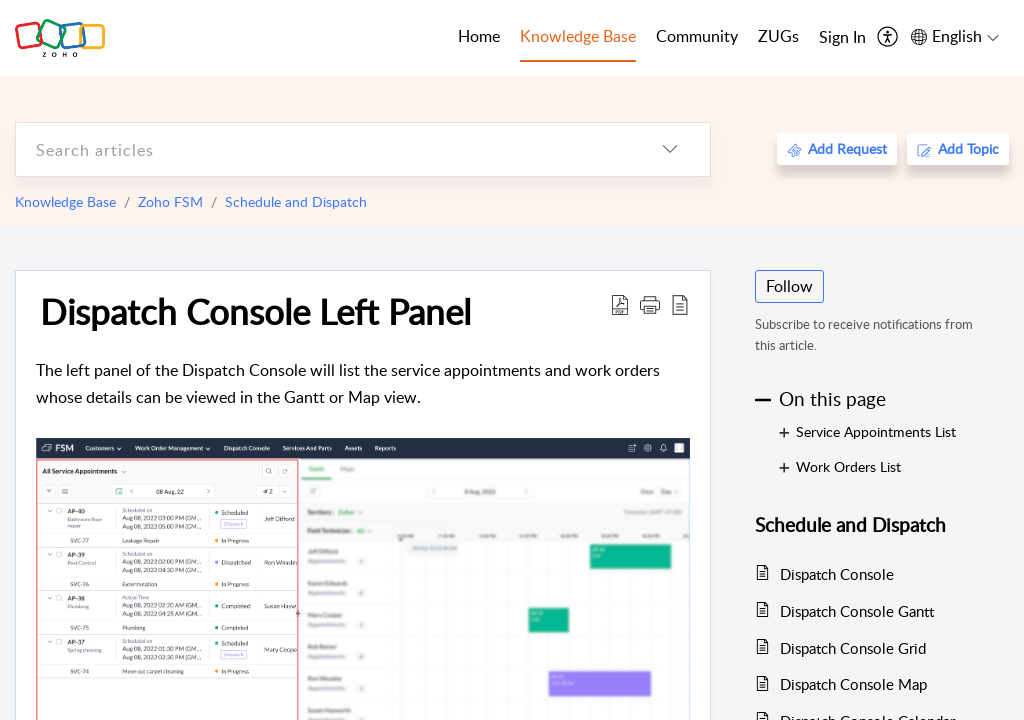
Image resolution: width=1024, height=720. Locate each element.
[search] (323, 149)
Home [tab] (479, 36)
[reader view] (680, 304)
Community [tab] (697, 36)
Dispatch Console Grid (853, 648)
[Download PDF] (620, 304)
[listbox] (670, 149)
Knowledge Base (65, 201)
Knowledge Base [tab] (578, 36)
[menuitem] (842, 38)
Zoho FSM (170, 201)
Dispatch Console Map (853, 684)
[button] (650, 304)
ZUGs (778, 36)
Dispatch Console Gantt (857, 611)
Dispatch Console (837, 574)
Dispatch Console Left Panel (255, 311)
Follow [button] (789, 286)
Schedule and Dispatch (296, 201)
